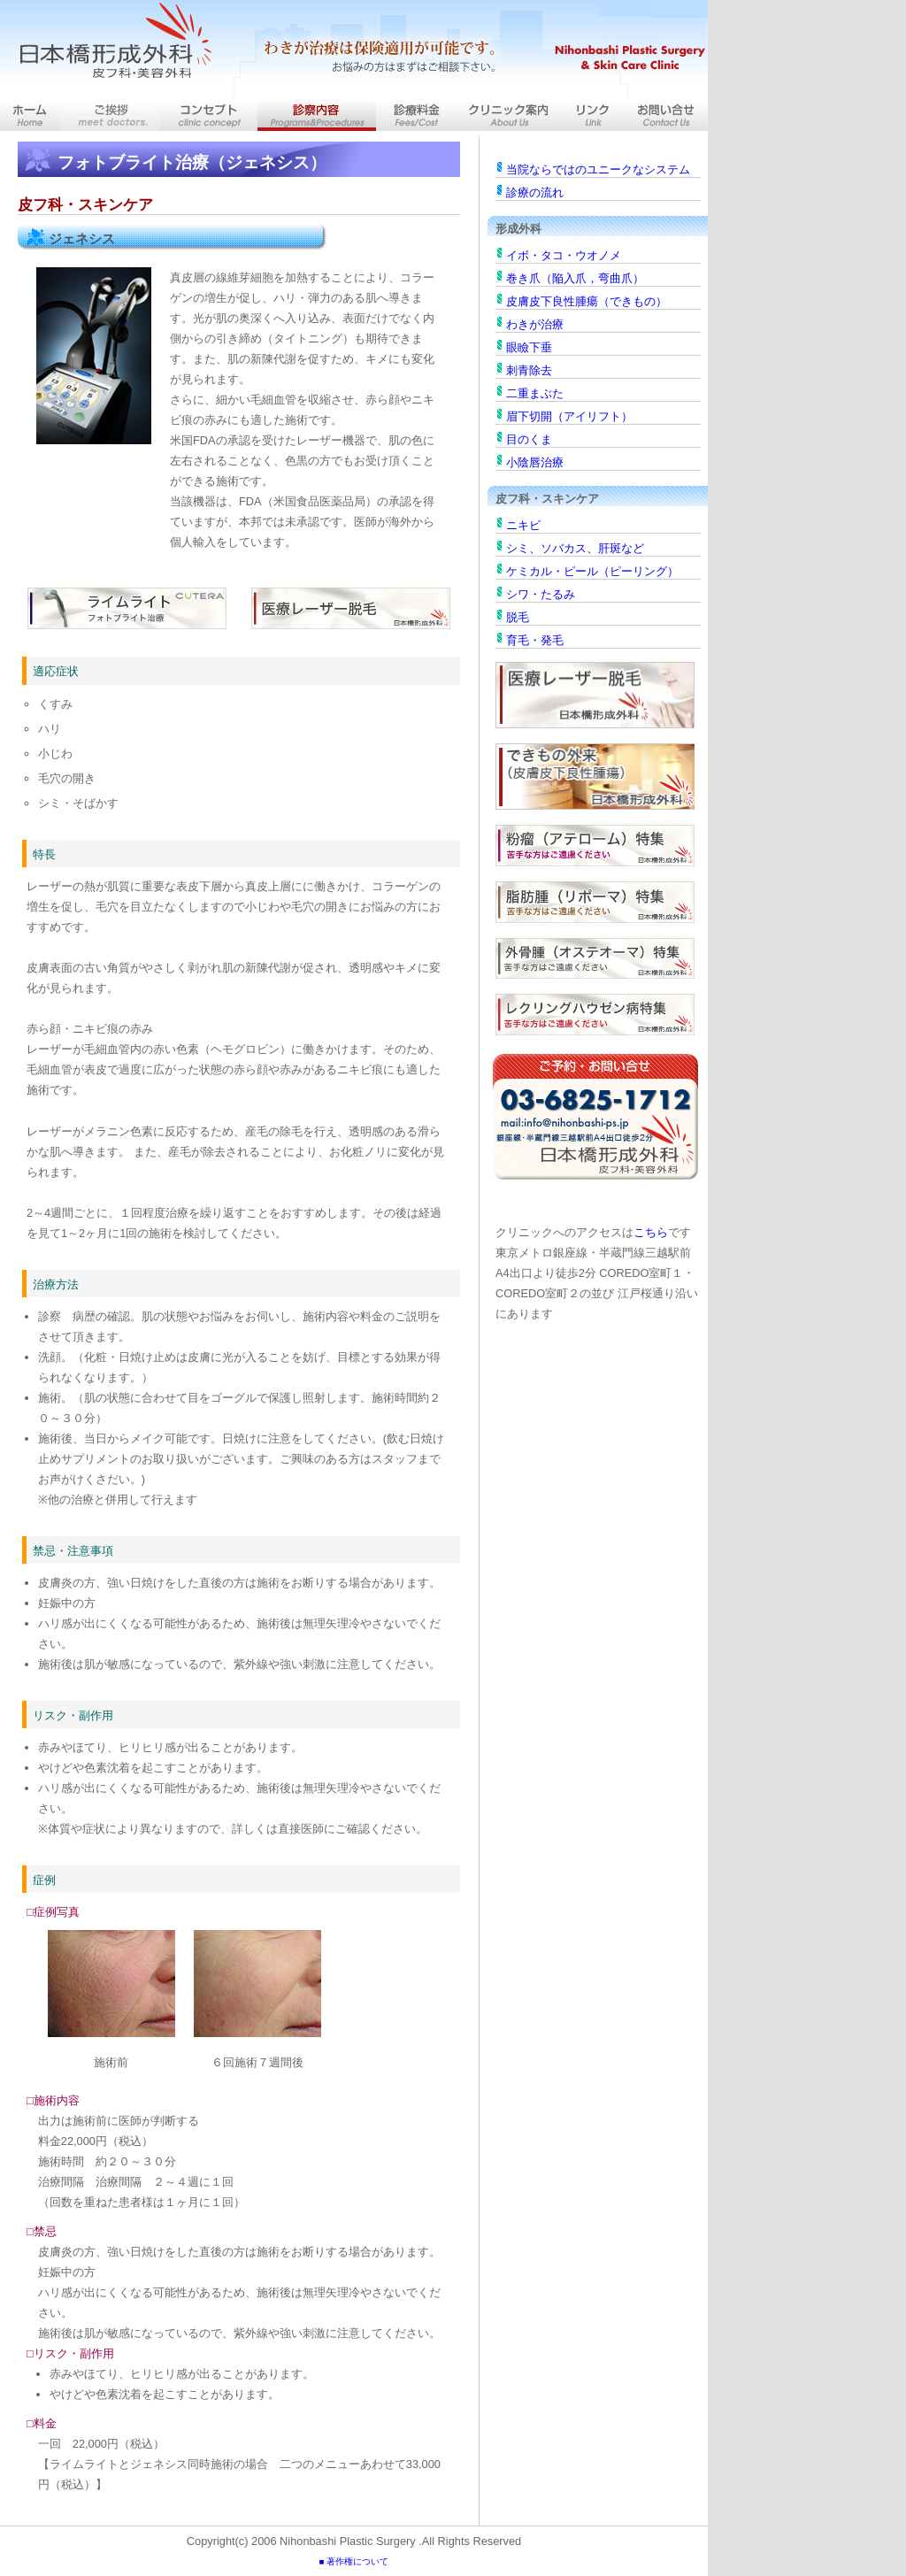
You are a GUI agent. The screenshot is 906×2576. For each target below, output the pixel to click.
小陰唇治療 (535, 462)
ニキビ (523, 525)
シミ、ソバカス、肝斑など (575, 548)
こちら (650, 1232)
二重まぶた (535, 393)
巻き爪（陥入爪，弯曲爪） (575, 278)
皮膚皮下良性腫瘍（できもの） (586, 301)
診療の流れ (535, 192)
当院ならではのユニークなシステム (598, 169)
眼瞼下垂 (529, 347)
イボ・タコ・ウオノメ (563, 255)
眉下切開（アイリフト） (569, 416)
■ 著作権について (353, 2561)
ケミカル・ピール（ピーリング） (592, 571)
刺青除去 (529, 370)
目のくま (529, 439)
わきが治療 (535, 324)
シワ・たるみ (540, 594)
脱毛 (517, 617)
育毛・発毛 (535, 640)
